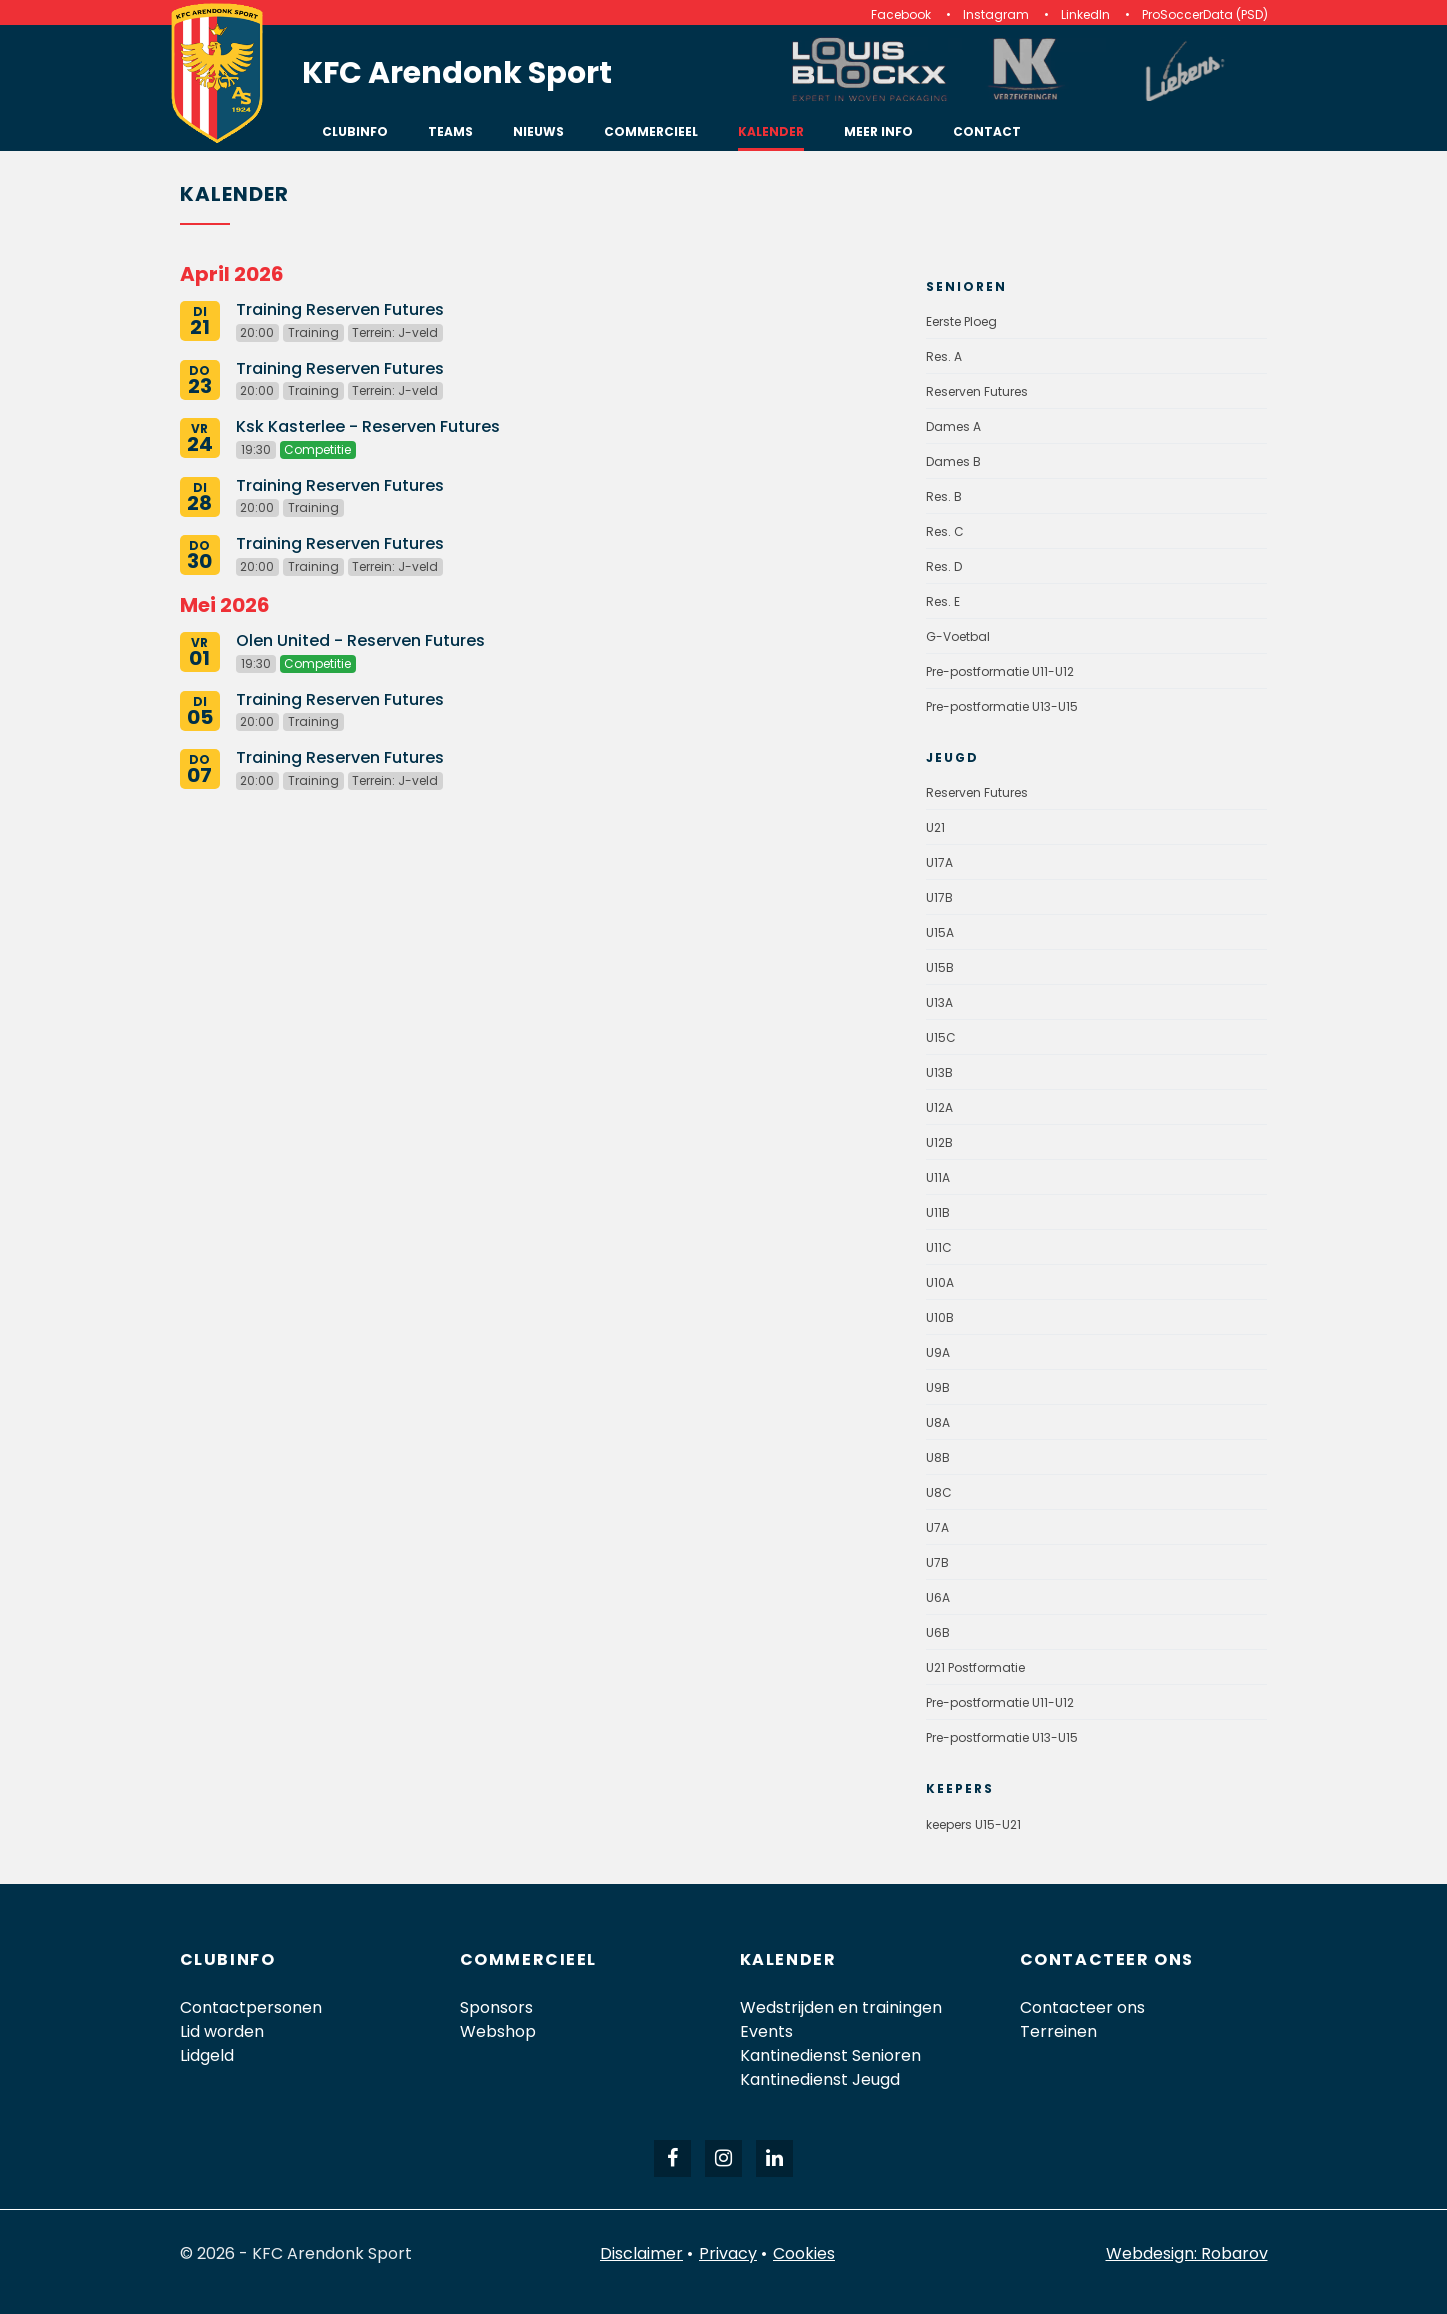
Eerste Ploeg (961, 321)
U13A (939, 1002)
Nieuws (538, 131)
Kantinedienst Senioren (830, 2055)
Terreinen (1058, 2031)
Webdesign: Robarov (1187, 2253)
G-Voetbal (958, 636)
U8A (938, 1422)
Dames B (953, 461)
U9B (938, 1387)
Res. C (945, 531)
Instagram (996, 14)
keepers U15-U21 (973, 1824)
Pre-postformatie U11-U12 (1000, 671)
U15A (940, 932)
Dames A (953, 426)
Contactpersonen (251, 2007)
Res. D (944, 566)
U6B (938, 1632)
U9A (938, 1352)
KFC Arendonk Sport (457, 73)
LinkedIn (1085, 14)
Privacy (728, 2253)
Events (766, 2031)
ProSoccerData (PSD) (1205, 14)
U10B (940, 1317)
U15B (940, 967)
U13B (939, 1072)
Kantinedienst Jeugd (820, 2079)
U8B (938, 1457)
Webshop (498, 2031)
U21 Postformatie (975, 1667)
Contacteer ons (1082, 2007)
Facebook (901, 14)
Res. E (943, 601)
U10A (940, 1282)
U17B (939, 897)
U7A (937, 1527)
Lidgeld (207, 2055)
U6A (938, 1597)
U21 (935, 827)
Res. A (944, 356)
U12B (939, 1142)
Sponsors (496, 2007)
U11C (939, 1247)
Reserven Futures (977, 391)
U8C (939, 1492)
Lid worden (222, 2031)
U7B (937, 1562)
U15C (941, 1037)
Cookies (804, 2253)
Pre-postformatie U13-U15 (1002, 706)
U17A (939, 862)
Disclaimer (641, 2253)
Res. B (944, 496)
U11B (938, 1212)
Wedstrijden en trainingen (841, 2007)
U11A (938, 1177)
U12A (939, 1107)
